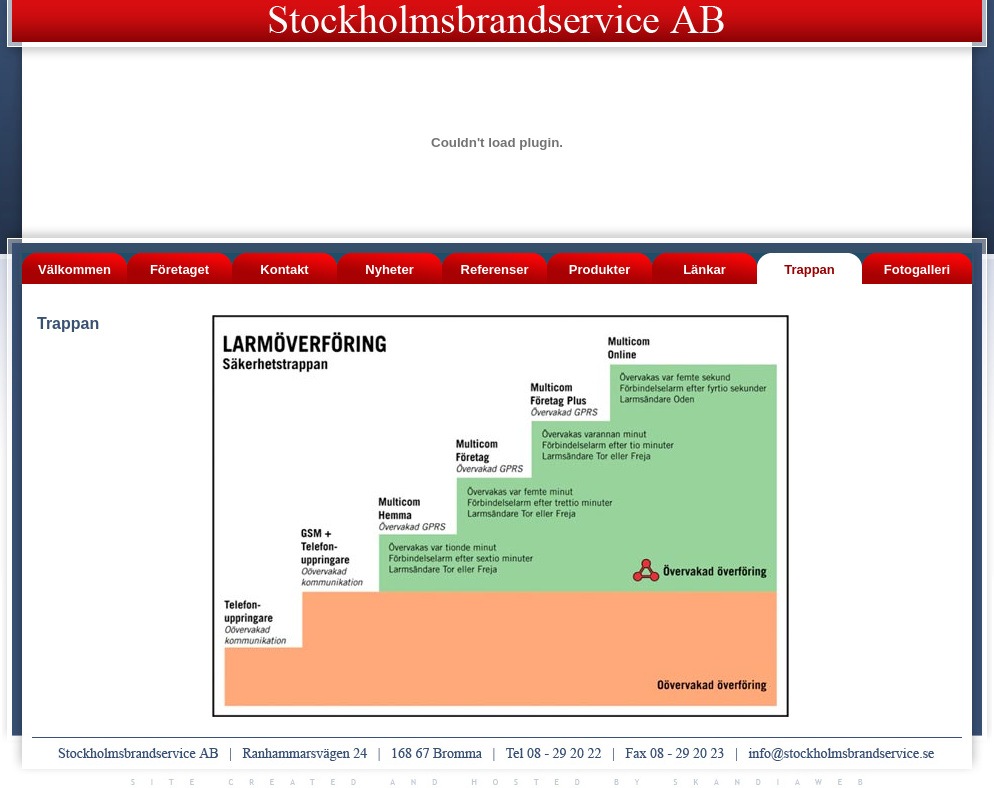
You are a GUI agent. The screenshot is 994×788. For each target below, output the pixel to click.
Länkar (704, 269)
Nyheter (389, 269)
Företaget (179, 269)
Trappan (809, 269)
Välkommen (74, 269)
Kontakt (284, 269)
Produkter (599, 269)
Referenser (495, 269)
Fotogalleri (917, 269)
